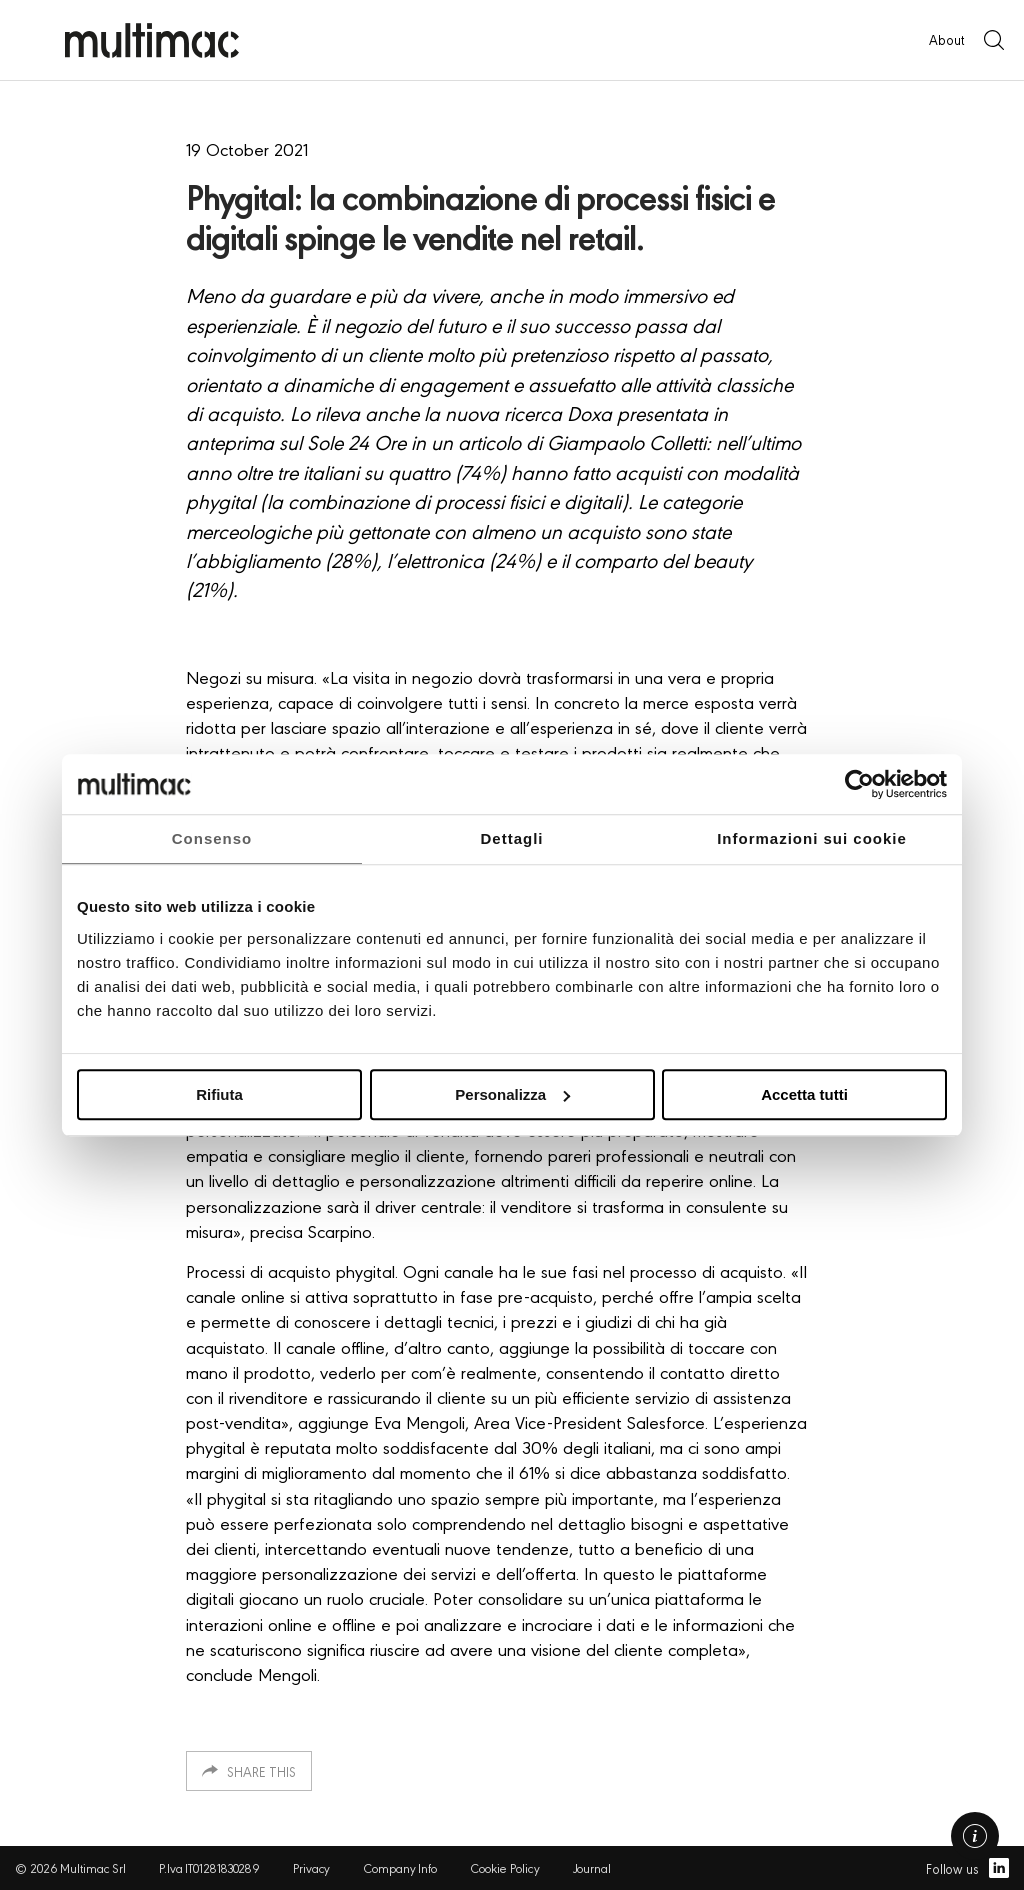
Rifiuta (219, 1094)
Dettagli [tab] (511, 838)
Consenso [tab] (212, 838)
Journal (592, 1867)
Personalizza (512, 1094)
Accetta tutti (804, 1094)
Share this (261, 1771)
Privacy (311, 1867)
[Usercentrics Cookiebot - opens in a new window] (859, 784)
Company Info (400, 1867)
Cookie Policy (505, 1867)
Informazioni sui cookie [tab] (812, 838)
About (946, 39)
